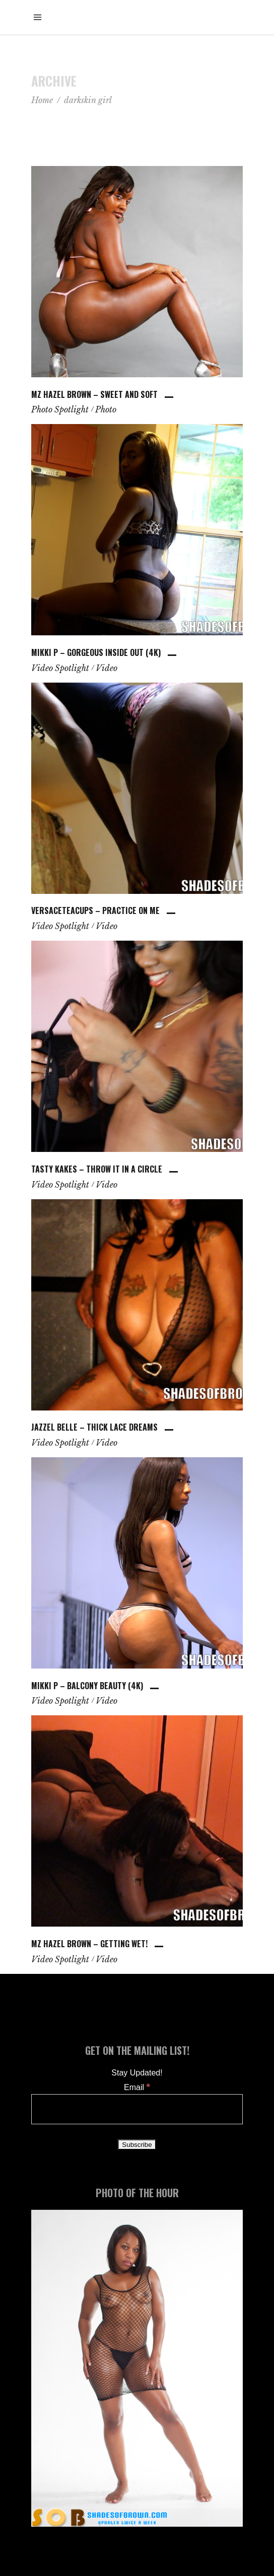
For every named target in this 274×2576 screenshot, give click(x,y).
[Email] (137, 2109)
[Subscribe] (137, 2144)
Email (137, 2087)
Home (42, 100)
